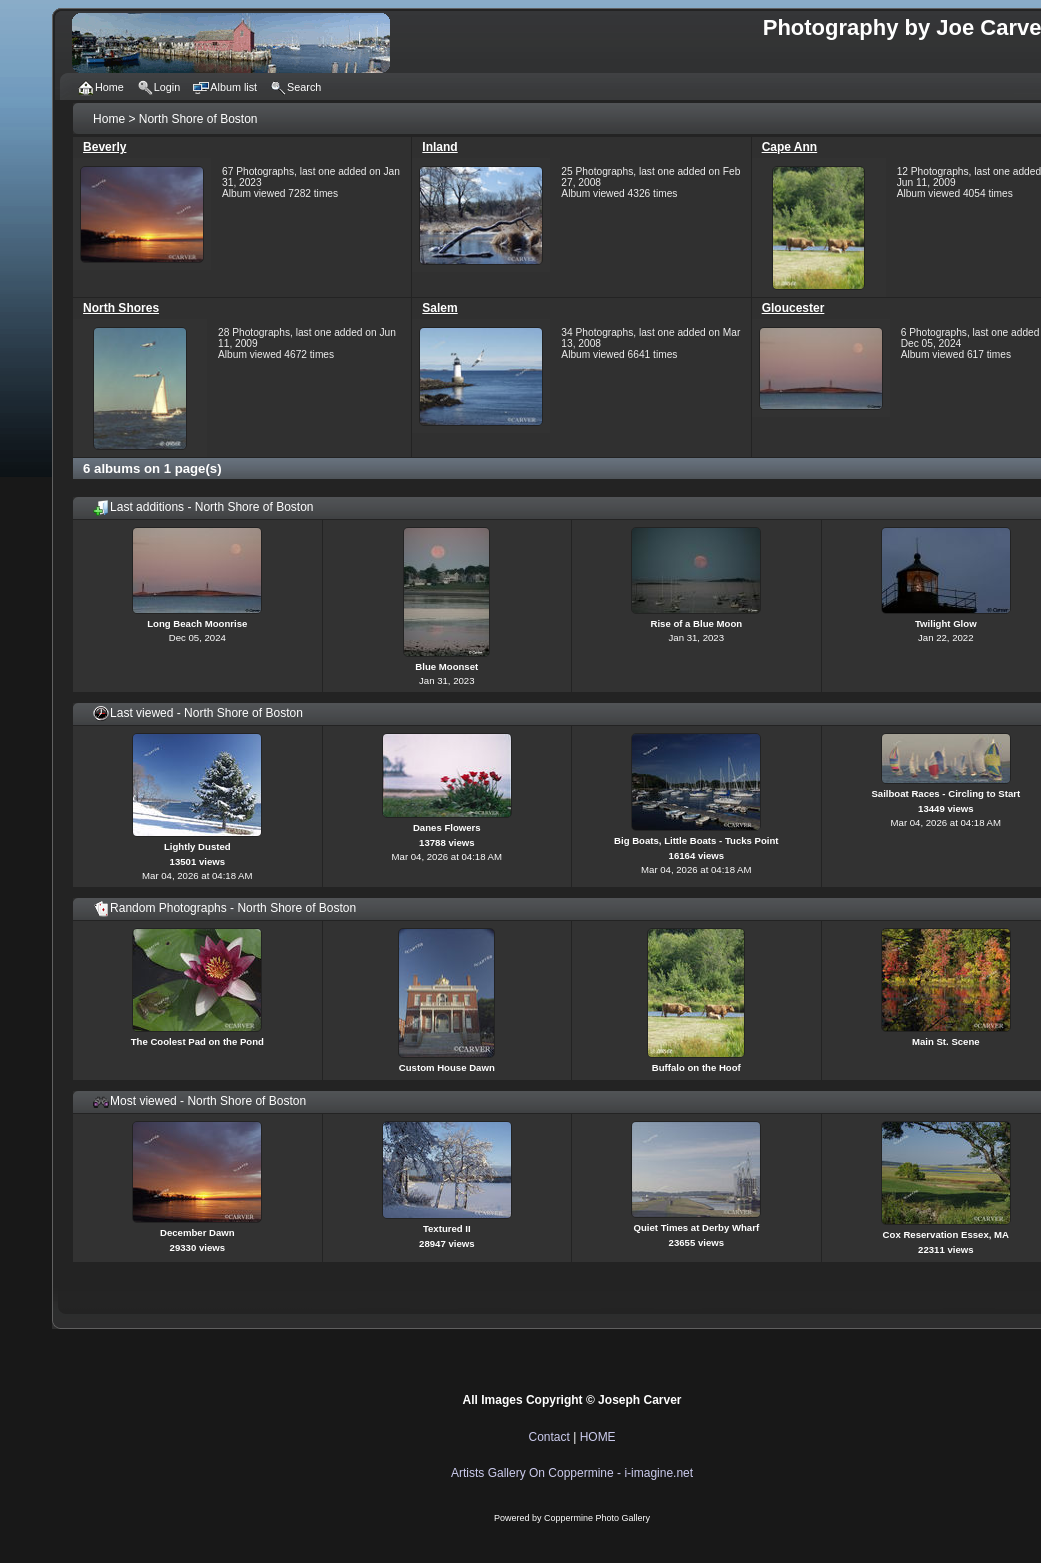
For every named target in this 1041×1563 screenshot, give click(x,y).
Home (109, 119)
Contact (548, 1437)
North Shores (121, 308)
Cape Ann (790, 147)
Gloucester (793, 308)
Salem (439, 308)
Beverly (104, 147)
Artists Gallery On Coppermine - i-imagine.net (572, 1473)
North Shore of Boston (198, 119)
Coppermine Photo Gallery (597, 1518)
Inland (439, 147)
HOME (598, 1437)
